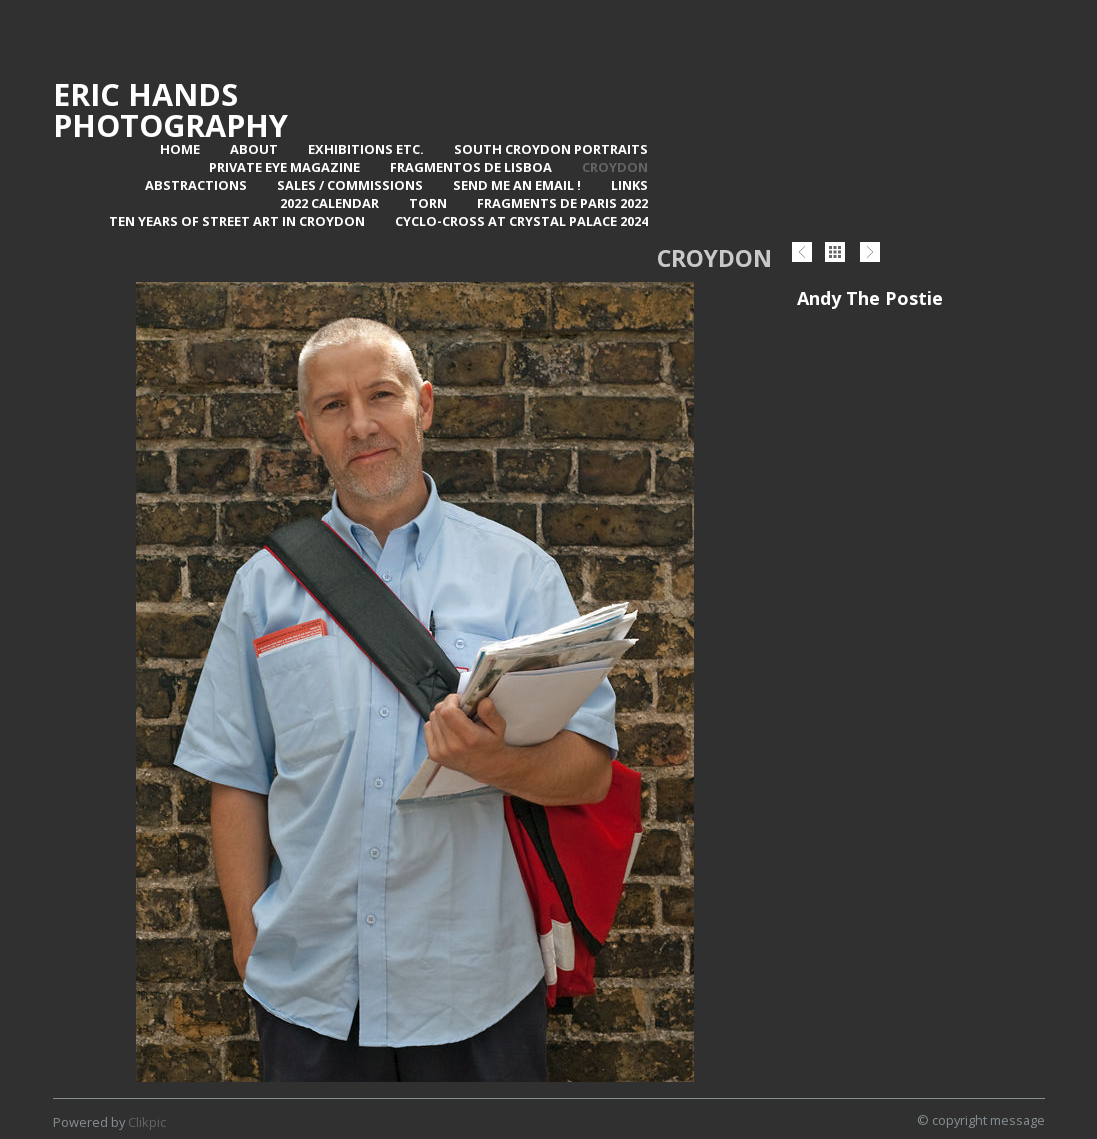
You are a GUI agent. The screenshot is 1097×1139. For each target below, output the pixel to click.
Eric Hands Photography (170, 109)
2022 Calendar (329, 203)
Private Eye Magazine (284, 167)
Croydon (615, 167)
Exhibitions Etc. (366, 149)
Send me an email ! (517, 185)
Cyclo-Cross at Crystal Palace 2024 (521, 221)
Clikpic (147, 1122)
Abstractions (196, 185)
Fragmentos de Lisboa (471, 167)
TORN (428, 203)
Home (180, 149)
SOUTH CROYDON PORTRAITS (551, 149)
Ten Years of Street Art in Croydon (237, 221)
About (254, 149)
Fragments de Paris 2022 (562, 203)
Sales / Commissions (350, 185)
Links (629, 185)
